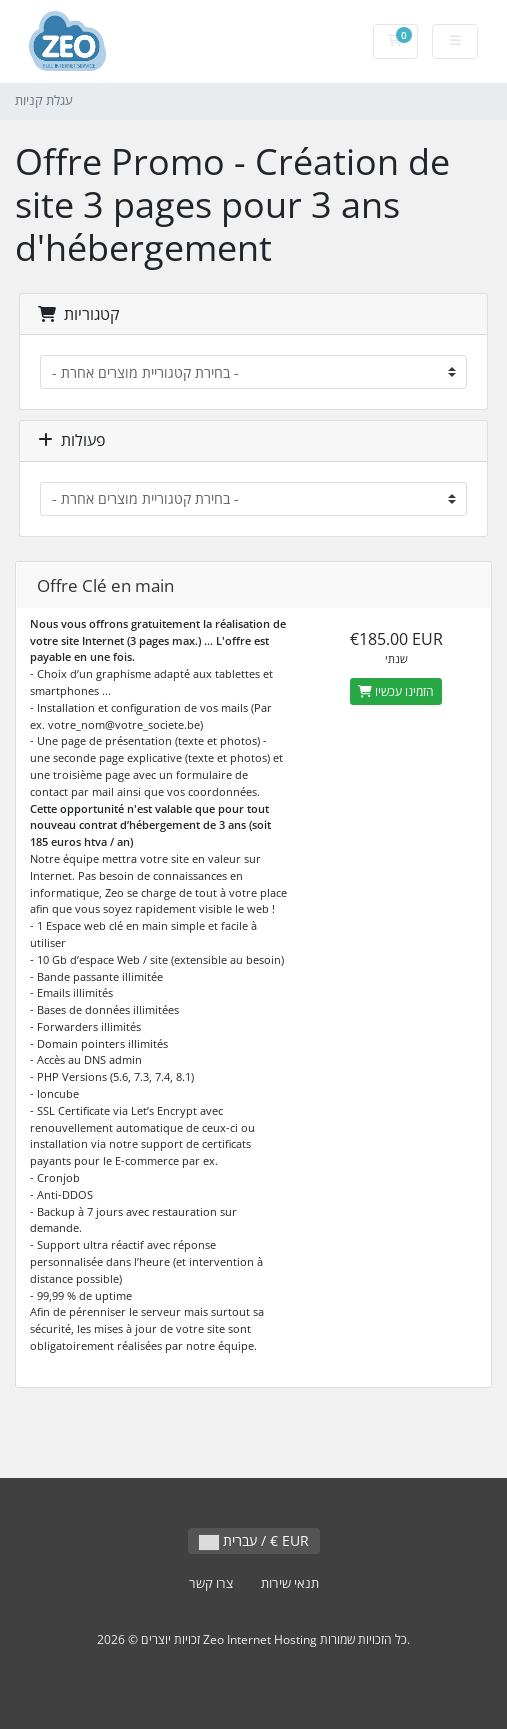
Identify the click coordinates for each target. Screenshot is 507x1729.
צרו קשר (211, 1583)
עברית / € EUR (254, 1540)
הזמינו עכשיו (396, 691)
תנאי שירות (290, 1583)
